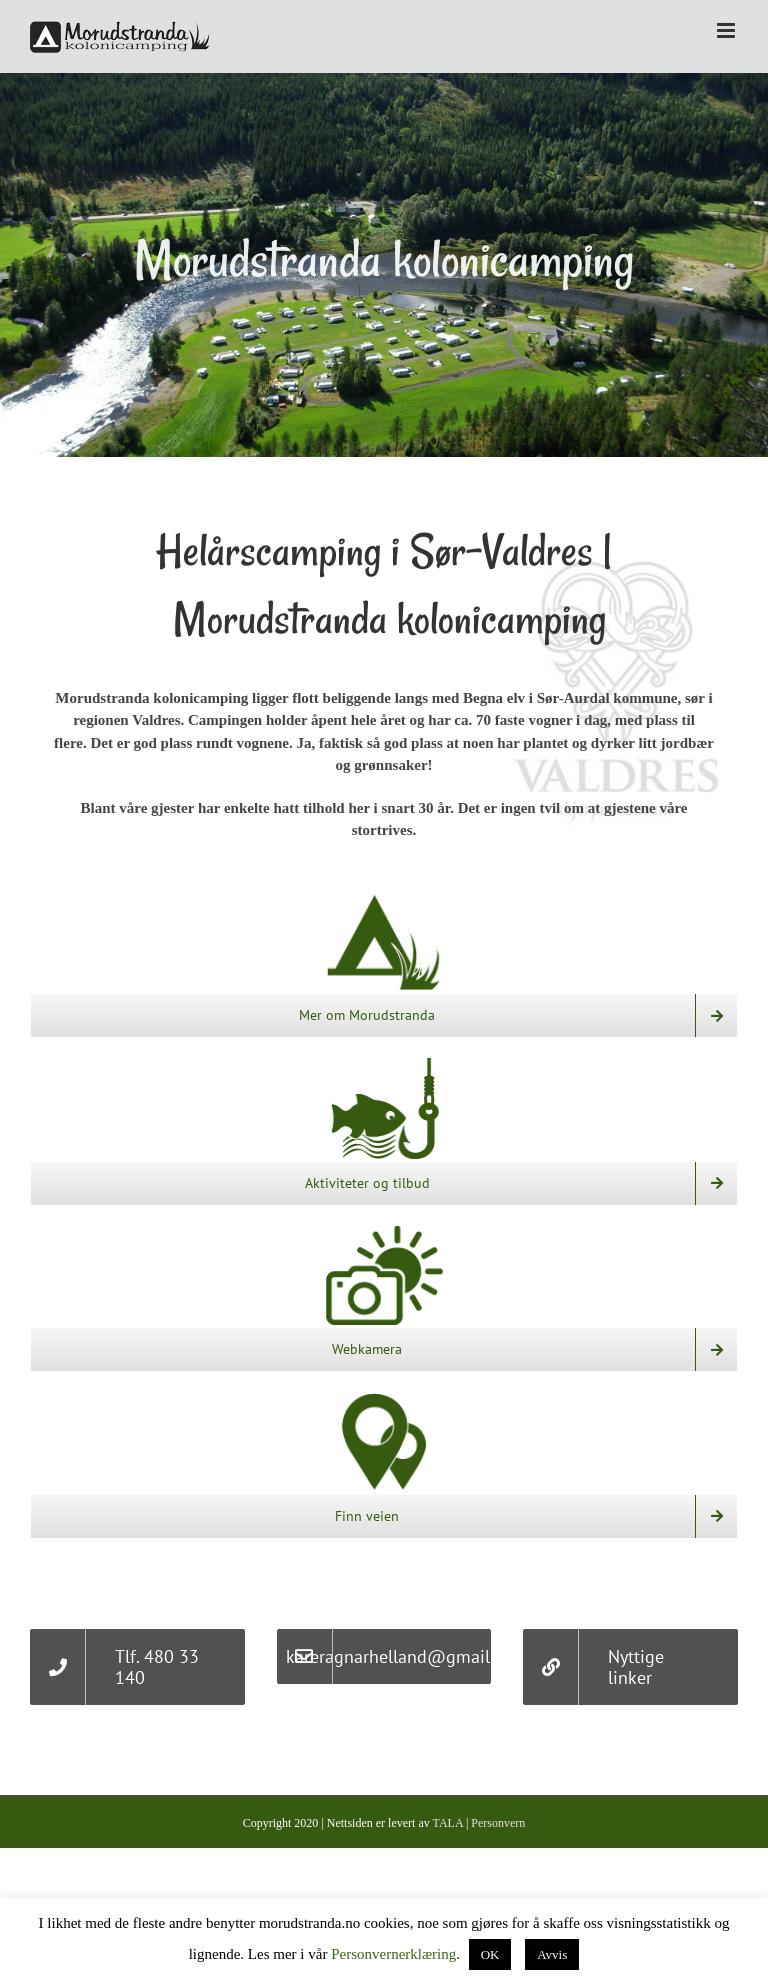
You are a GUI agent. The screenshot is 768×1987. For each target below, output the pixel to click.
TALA (448, 1823)
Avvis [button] (552, 1954)
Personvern (498, 1823)
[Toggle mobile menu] (727, 30)
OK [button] (490, 1954)
